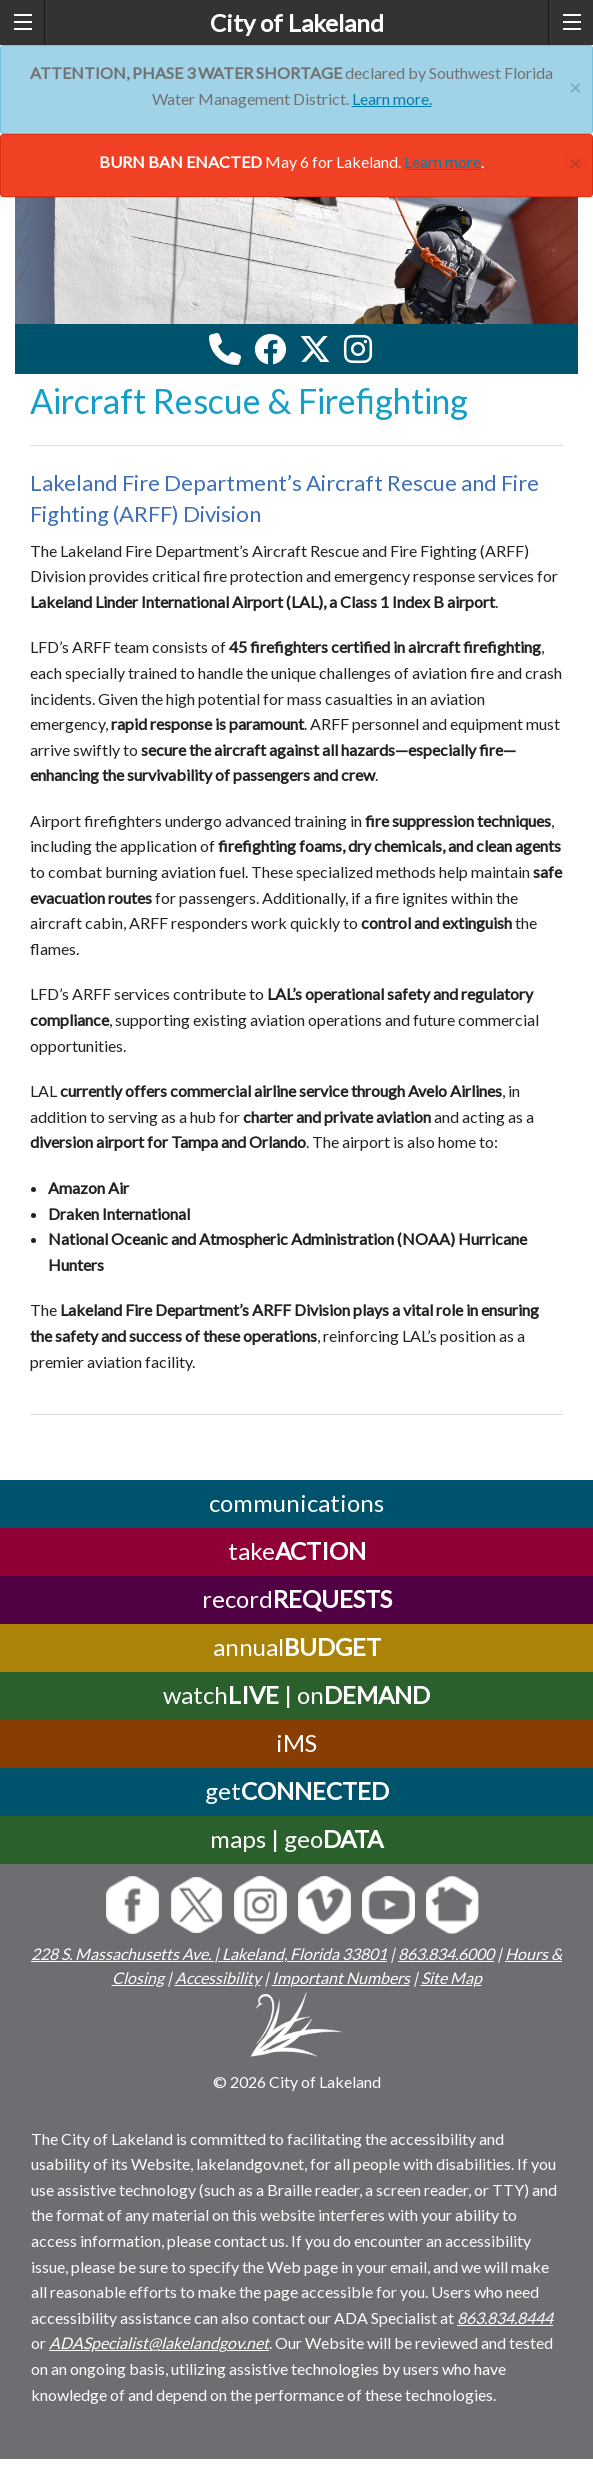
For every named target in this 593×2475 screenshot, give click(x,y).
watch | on (296, 1694)
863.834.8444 (505, 2317)
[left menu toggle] (22, 22)
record (297, 1598)
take (297, 1550)
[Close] (575, 84)
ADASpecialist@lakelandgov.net (159, 2342)
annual (297, 1646)
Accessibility (218, 1977)
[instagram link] (358, 349)
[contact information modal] (225, 349)
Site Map (451, 1977)
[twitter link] (315, 349)
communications (296, 1502)
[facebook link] (270, 349)
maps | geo (296, 1838)
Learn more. (392, 98)
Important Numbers (341, 1977)
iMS (296, 1742)
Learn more (442, 161)
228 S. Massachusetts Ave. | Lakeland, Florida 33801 (209, 1953)
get (297, 1790)
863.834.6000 (446, 1953)
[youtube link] (385, 354)
